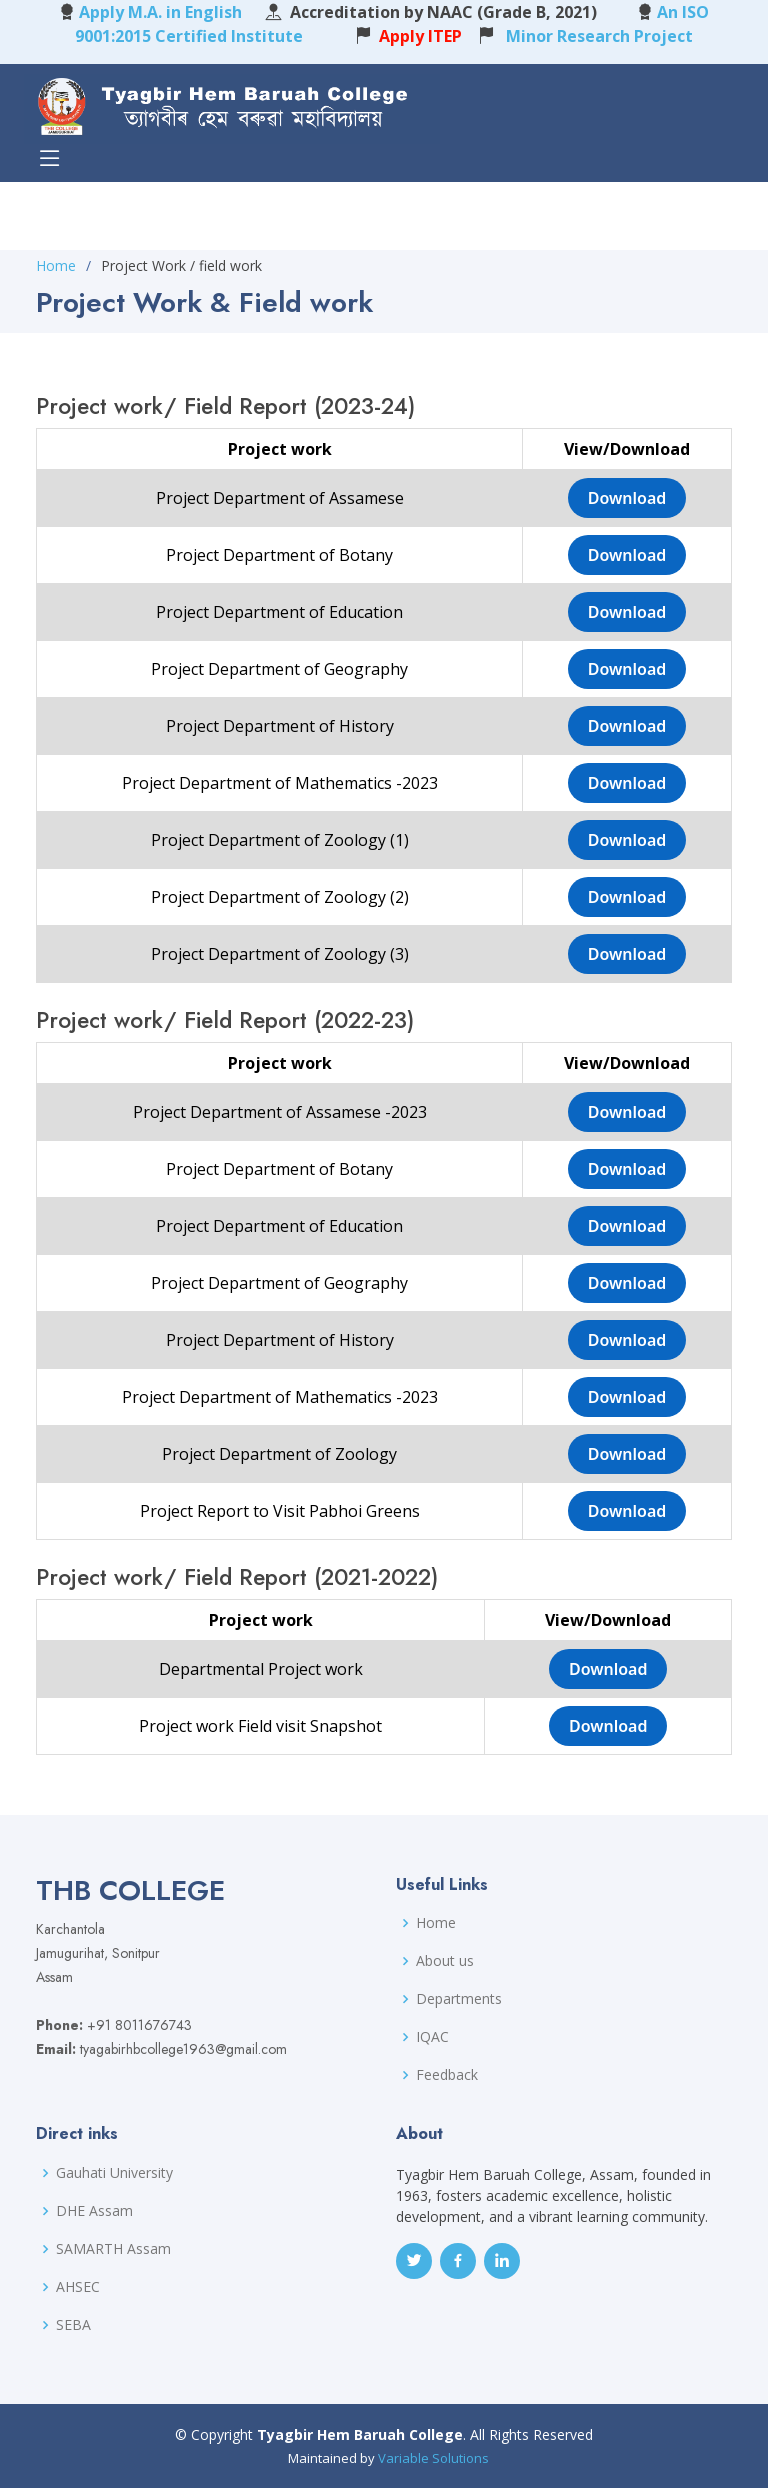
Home (56, 265)
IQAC (432, 2037)
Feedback (447, 2075)
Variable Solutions (433, 2458)
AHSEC (78, 2287)
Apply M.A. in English (160, 12)
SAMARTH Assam (113, 2249)
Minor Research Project (595, 36)
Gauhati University (114, 2173)
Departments (459, 1999)
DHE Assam (94, 2211)
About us (445, 1961)
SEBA (73, 2325)
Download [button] (627, 498)
